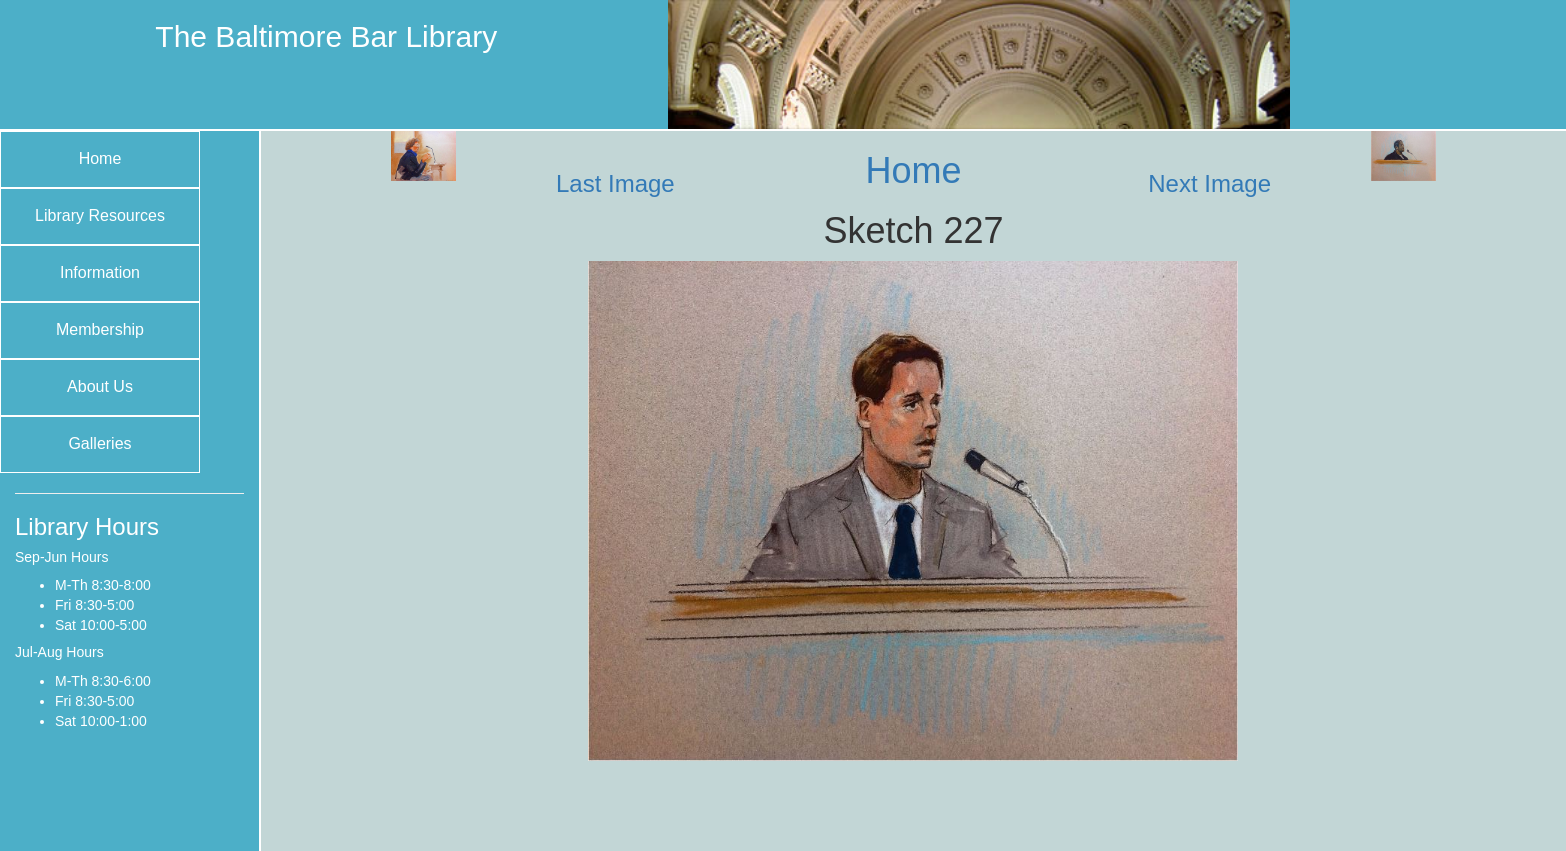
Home (100, 158)
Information (100, 272)
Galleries (99, 443)
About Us (100, 386)
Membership (100, 329)
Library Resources (100, 215)
